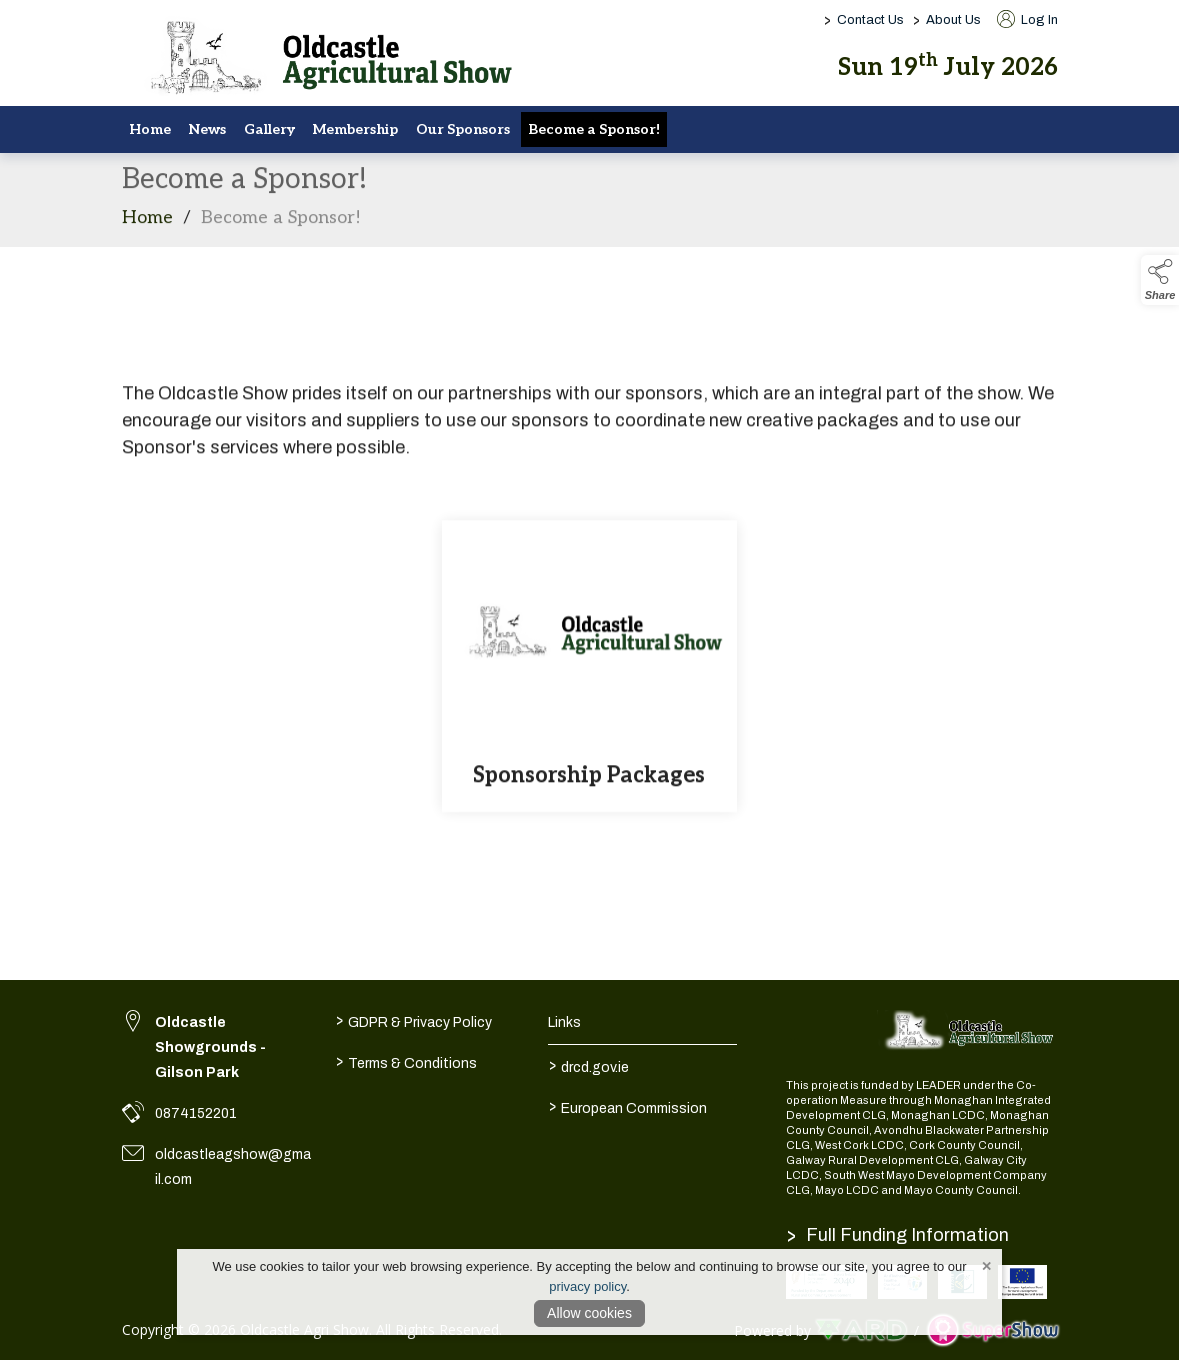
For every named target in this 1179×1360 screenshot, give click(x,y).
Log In (1027, 20)
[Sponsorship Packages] (590, 672)
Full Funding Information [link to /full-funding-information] (898, 1235)
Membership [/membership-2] (355, 129)
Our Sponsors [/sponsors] (463, 129)
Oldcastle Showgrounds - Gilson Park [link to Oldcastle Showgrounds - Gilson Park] (210, 1047)
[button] (1160, 280)
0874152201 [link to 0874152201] (196, 1113)
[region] (590, 389)
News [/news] (207, 129)
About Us (953, 20)
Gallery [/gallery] (269, 129)
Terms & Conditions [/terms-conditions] (406, 1062)
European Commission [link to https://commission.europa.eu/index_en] (628, 1107)
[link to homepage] (322, 59)
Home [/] (150, 129)
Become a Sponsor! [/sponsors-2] (594, 129)
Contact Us (870, 20)
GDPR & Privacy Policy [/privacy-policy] (414, 1021)
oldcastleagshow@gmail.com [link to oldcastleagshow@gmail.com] (233, 1167)
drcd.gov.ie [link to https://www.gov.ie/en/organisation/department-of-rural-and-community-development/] (589, 1066)
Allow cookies (589, 1313)
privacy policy (587, 1286)
